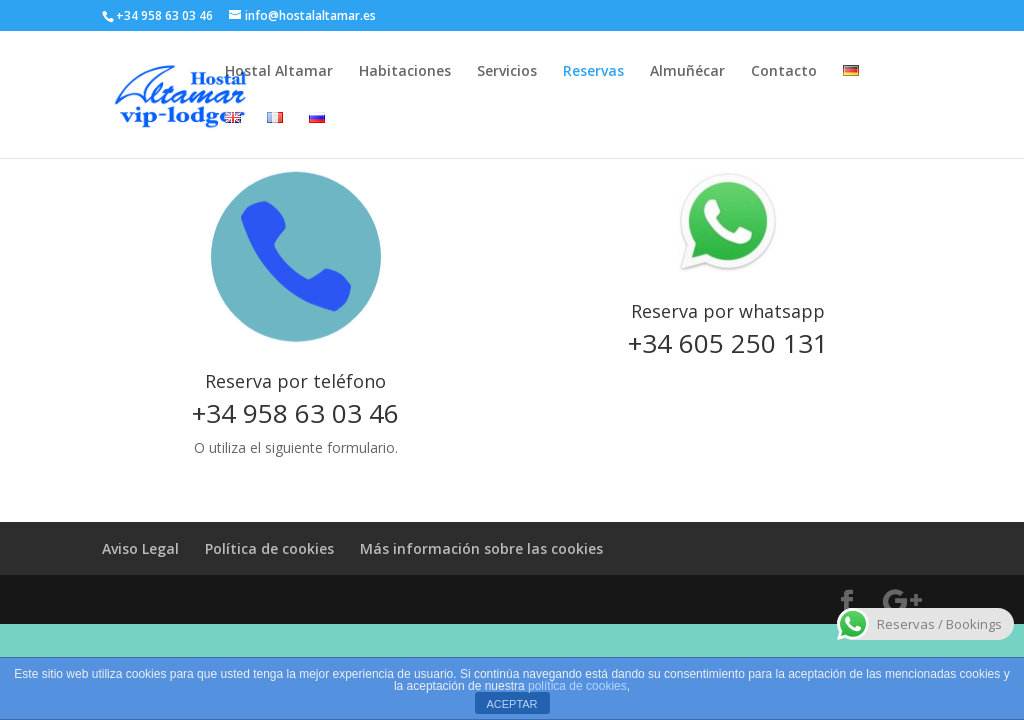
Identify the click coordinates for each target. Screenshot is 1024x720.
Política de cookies (269, 548)
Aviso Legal (140, 548)
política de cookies (577, 686)
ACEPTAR (511, 704)
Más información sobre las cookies (481, 548)
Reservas (593, 72)
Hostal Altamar (279, 72)
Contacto (784, 72)
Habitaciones (405, 72)
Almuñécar (687, 72)
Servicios (507, 72)
